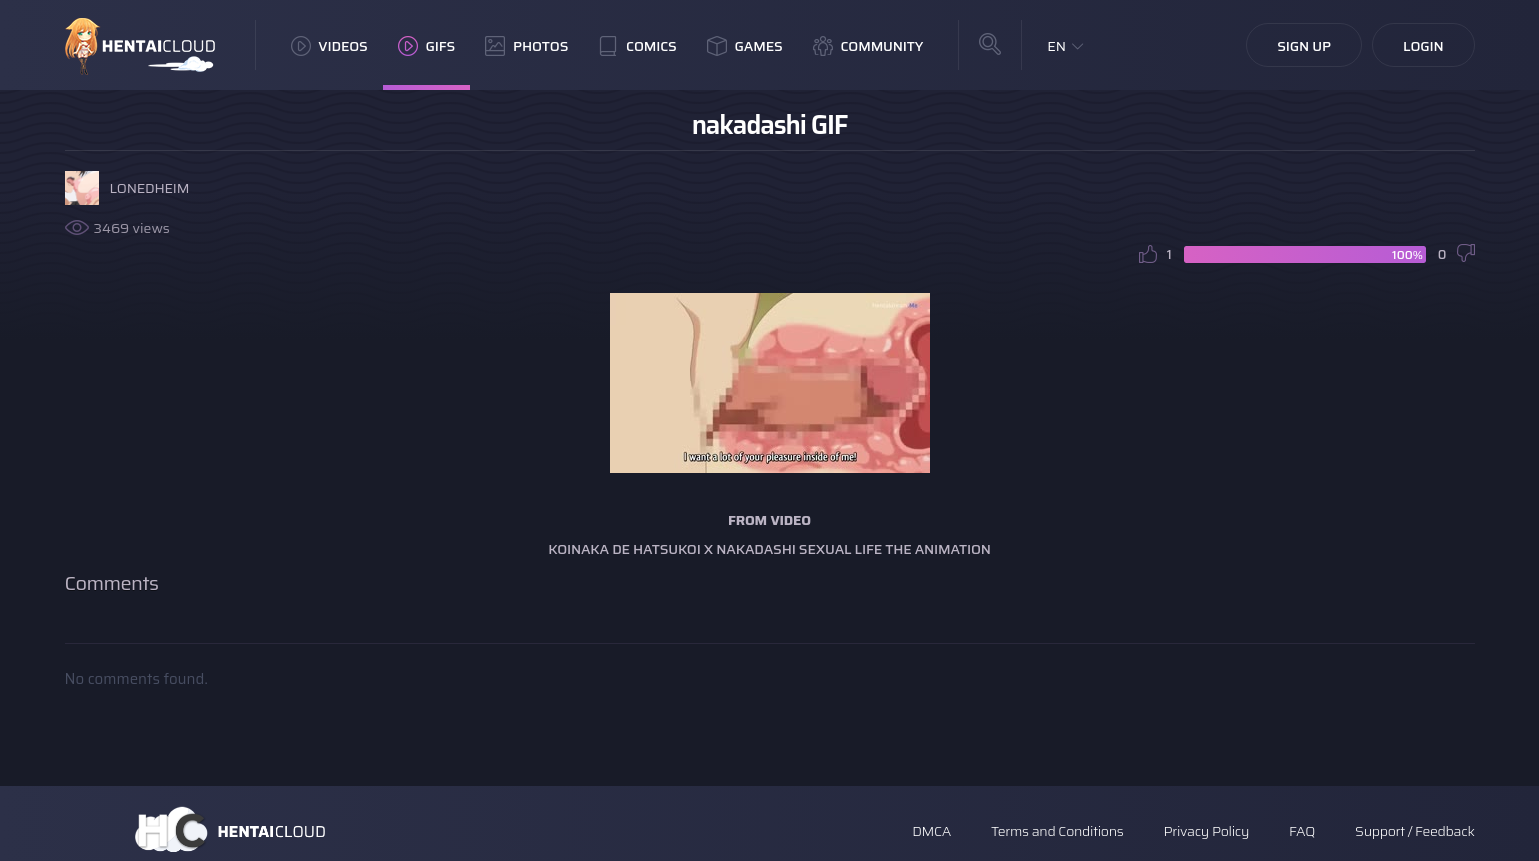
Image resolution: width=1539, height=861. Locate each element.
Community (868, 46)
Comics (637, 46)
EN (1056, 46)
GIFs (427, 46)
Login (1423, 46)
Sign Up (1304, 46)
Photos (526, 46)
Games (745, 46)
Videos (329, 46)
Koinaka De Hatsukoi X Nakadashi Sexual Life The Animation (769, 549)
